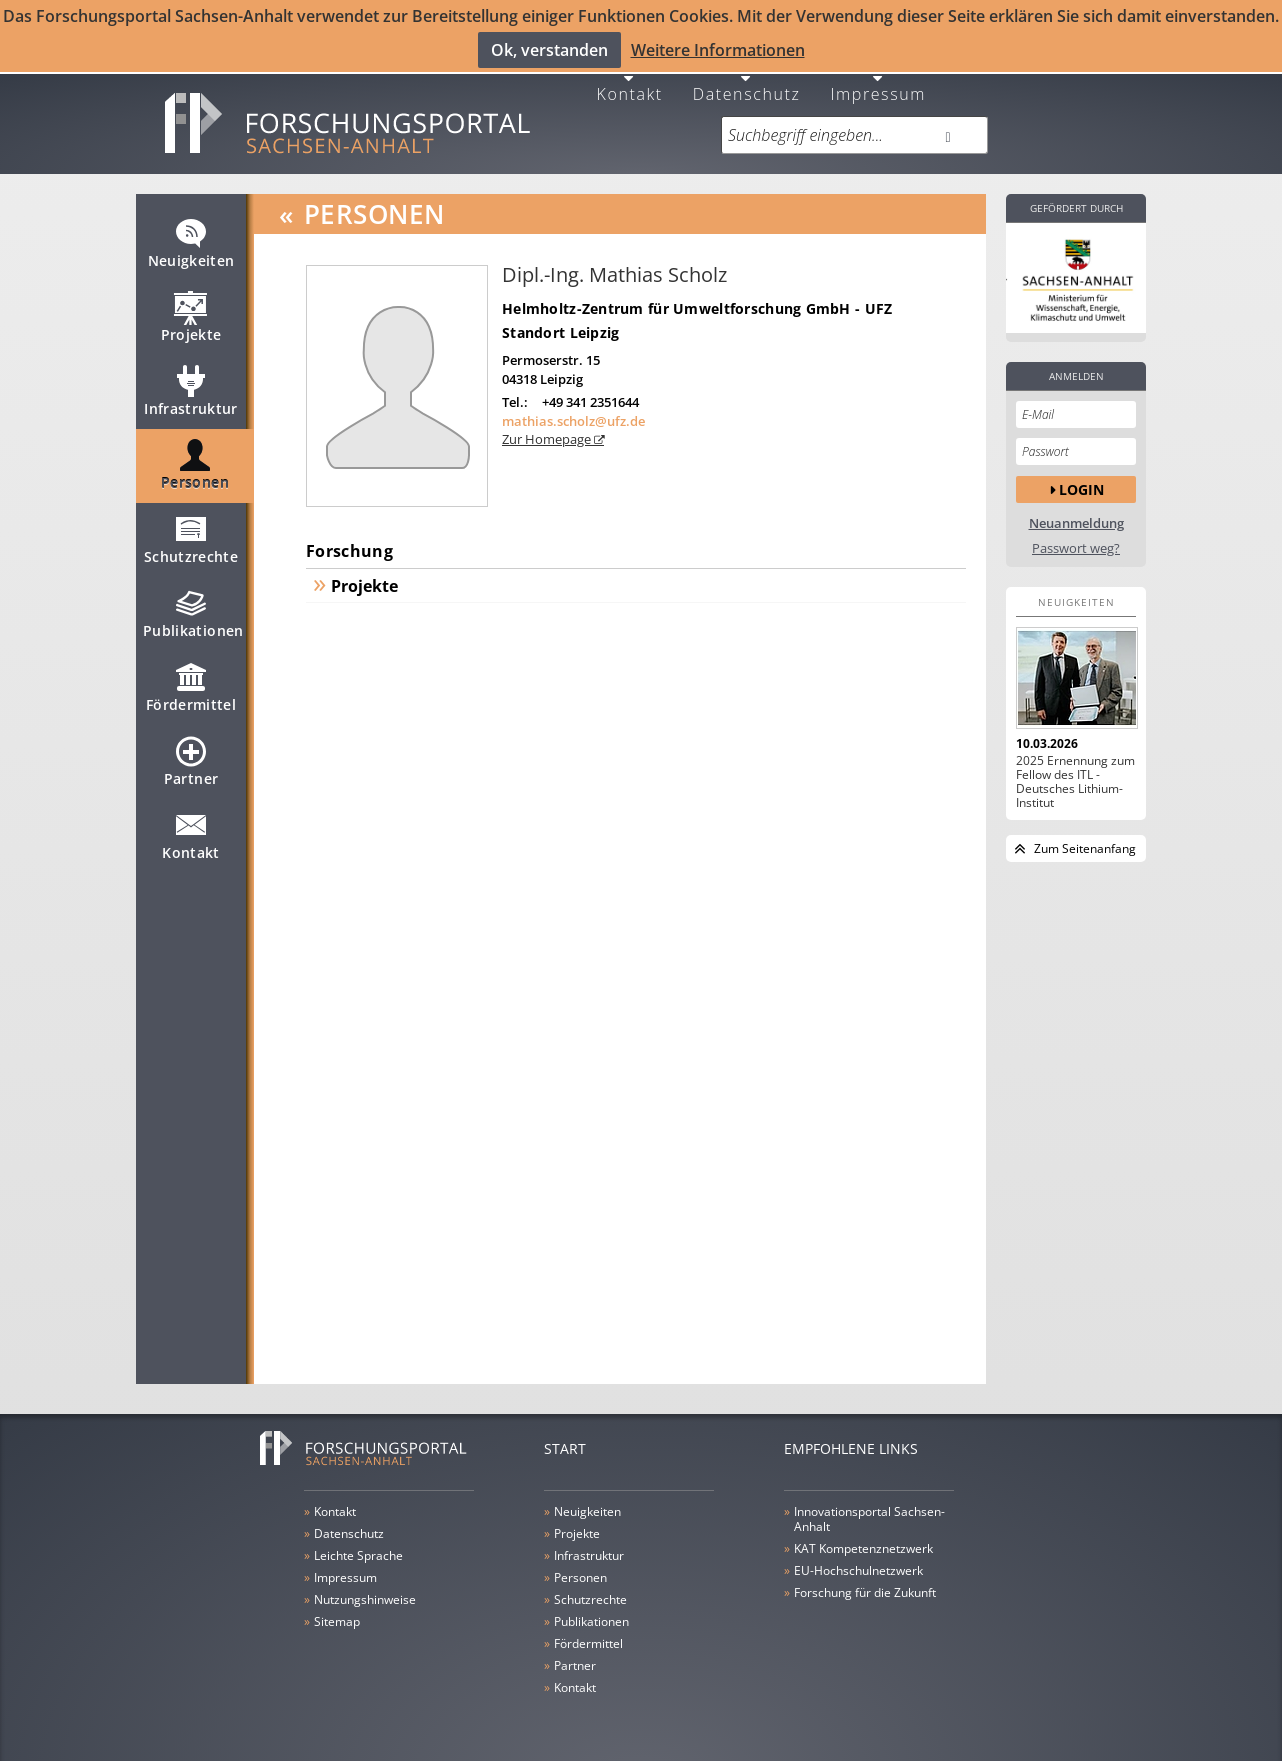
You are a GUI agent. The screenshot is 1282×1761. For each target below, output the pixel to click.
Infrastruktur (191, 392)
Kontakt (630, 84)
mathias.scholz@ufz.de (573, 413)
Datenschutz (747, 84)
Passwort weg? (1076, 540)
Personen (195, 466)
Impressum (878, 84)
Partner (191, 762)
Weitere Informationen (718, 49)
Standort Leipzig (560, 324)
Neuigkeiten (191, 244)
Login (1081, 481)
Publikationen (193, 614)
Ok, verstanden (549, 49)
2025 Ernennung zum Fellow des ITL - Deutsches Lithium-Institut (1075, 774)
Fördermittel (191, 688)
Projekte (191, 318)
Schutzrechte (191, 540)
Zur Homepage (548, 431)
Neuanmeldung (1076, 515)
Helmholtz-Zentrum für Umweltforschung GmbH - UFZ (697, 300)
